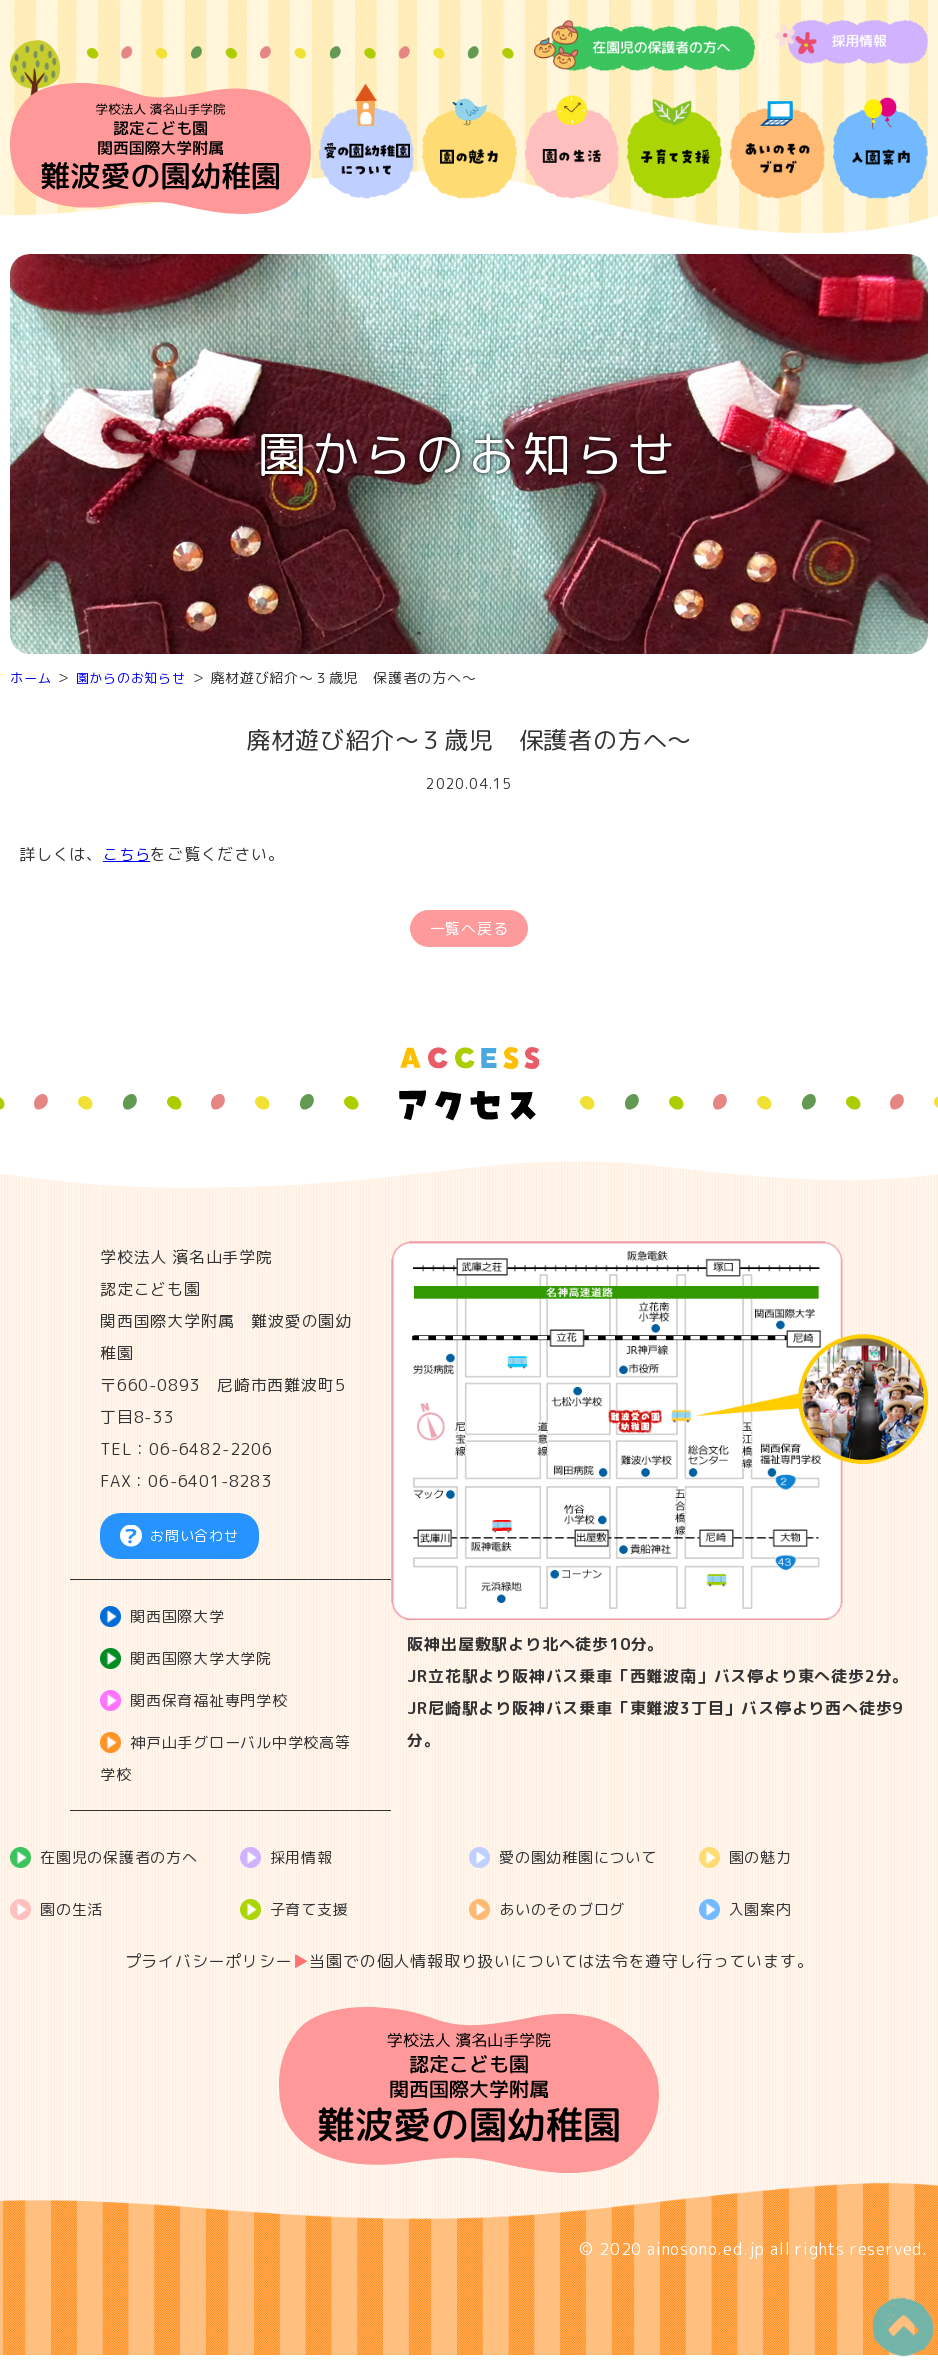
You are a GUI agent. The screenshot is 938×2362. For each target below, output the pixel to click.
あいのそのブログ (568, 1916)
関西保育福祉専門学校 (216, 1707)
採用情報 (305, 1864)
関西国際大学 (182, 1623)
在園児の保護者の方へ (126, 1864)
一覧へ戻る (469, 931)
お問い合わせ (194, 1541)
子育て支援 (314, 1916)
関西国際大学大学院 (207, 1665)
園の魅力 (764, 1864)
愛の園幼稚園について (585, 1864)
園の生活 (75, 1916)
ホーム (32, 677)
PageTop (894, 2319)
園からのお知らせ (138, 677)
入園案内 (764, 1916)
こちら (128, 854)
